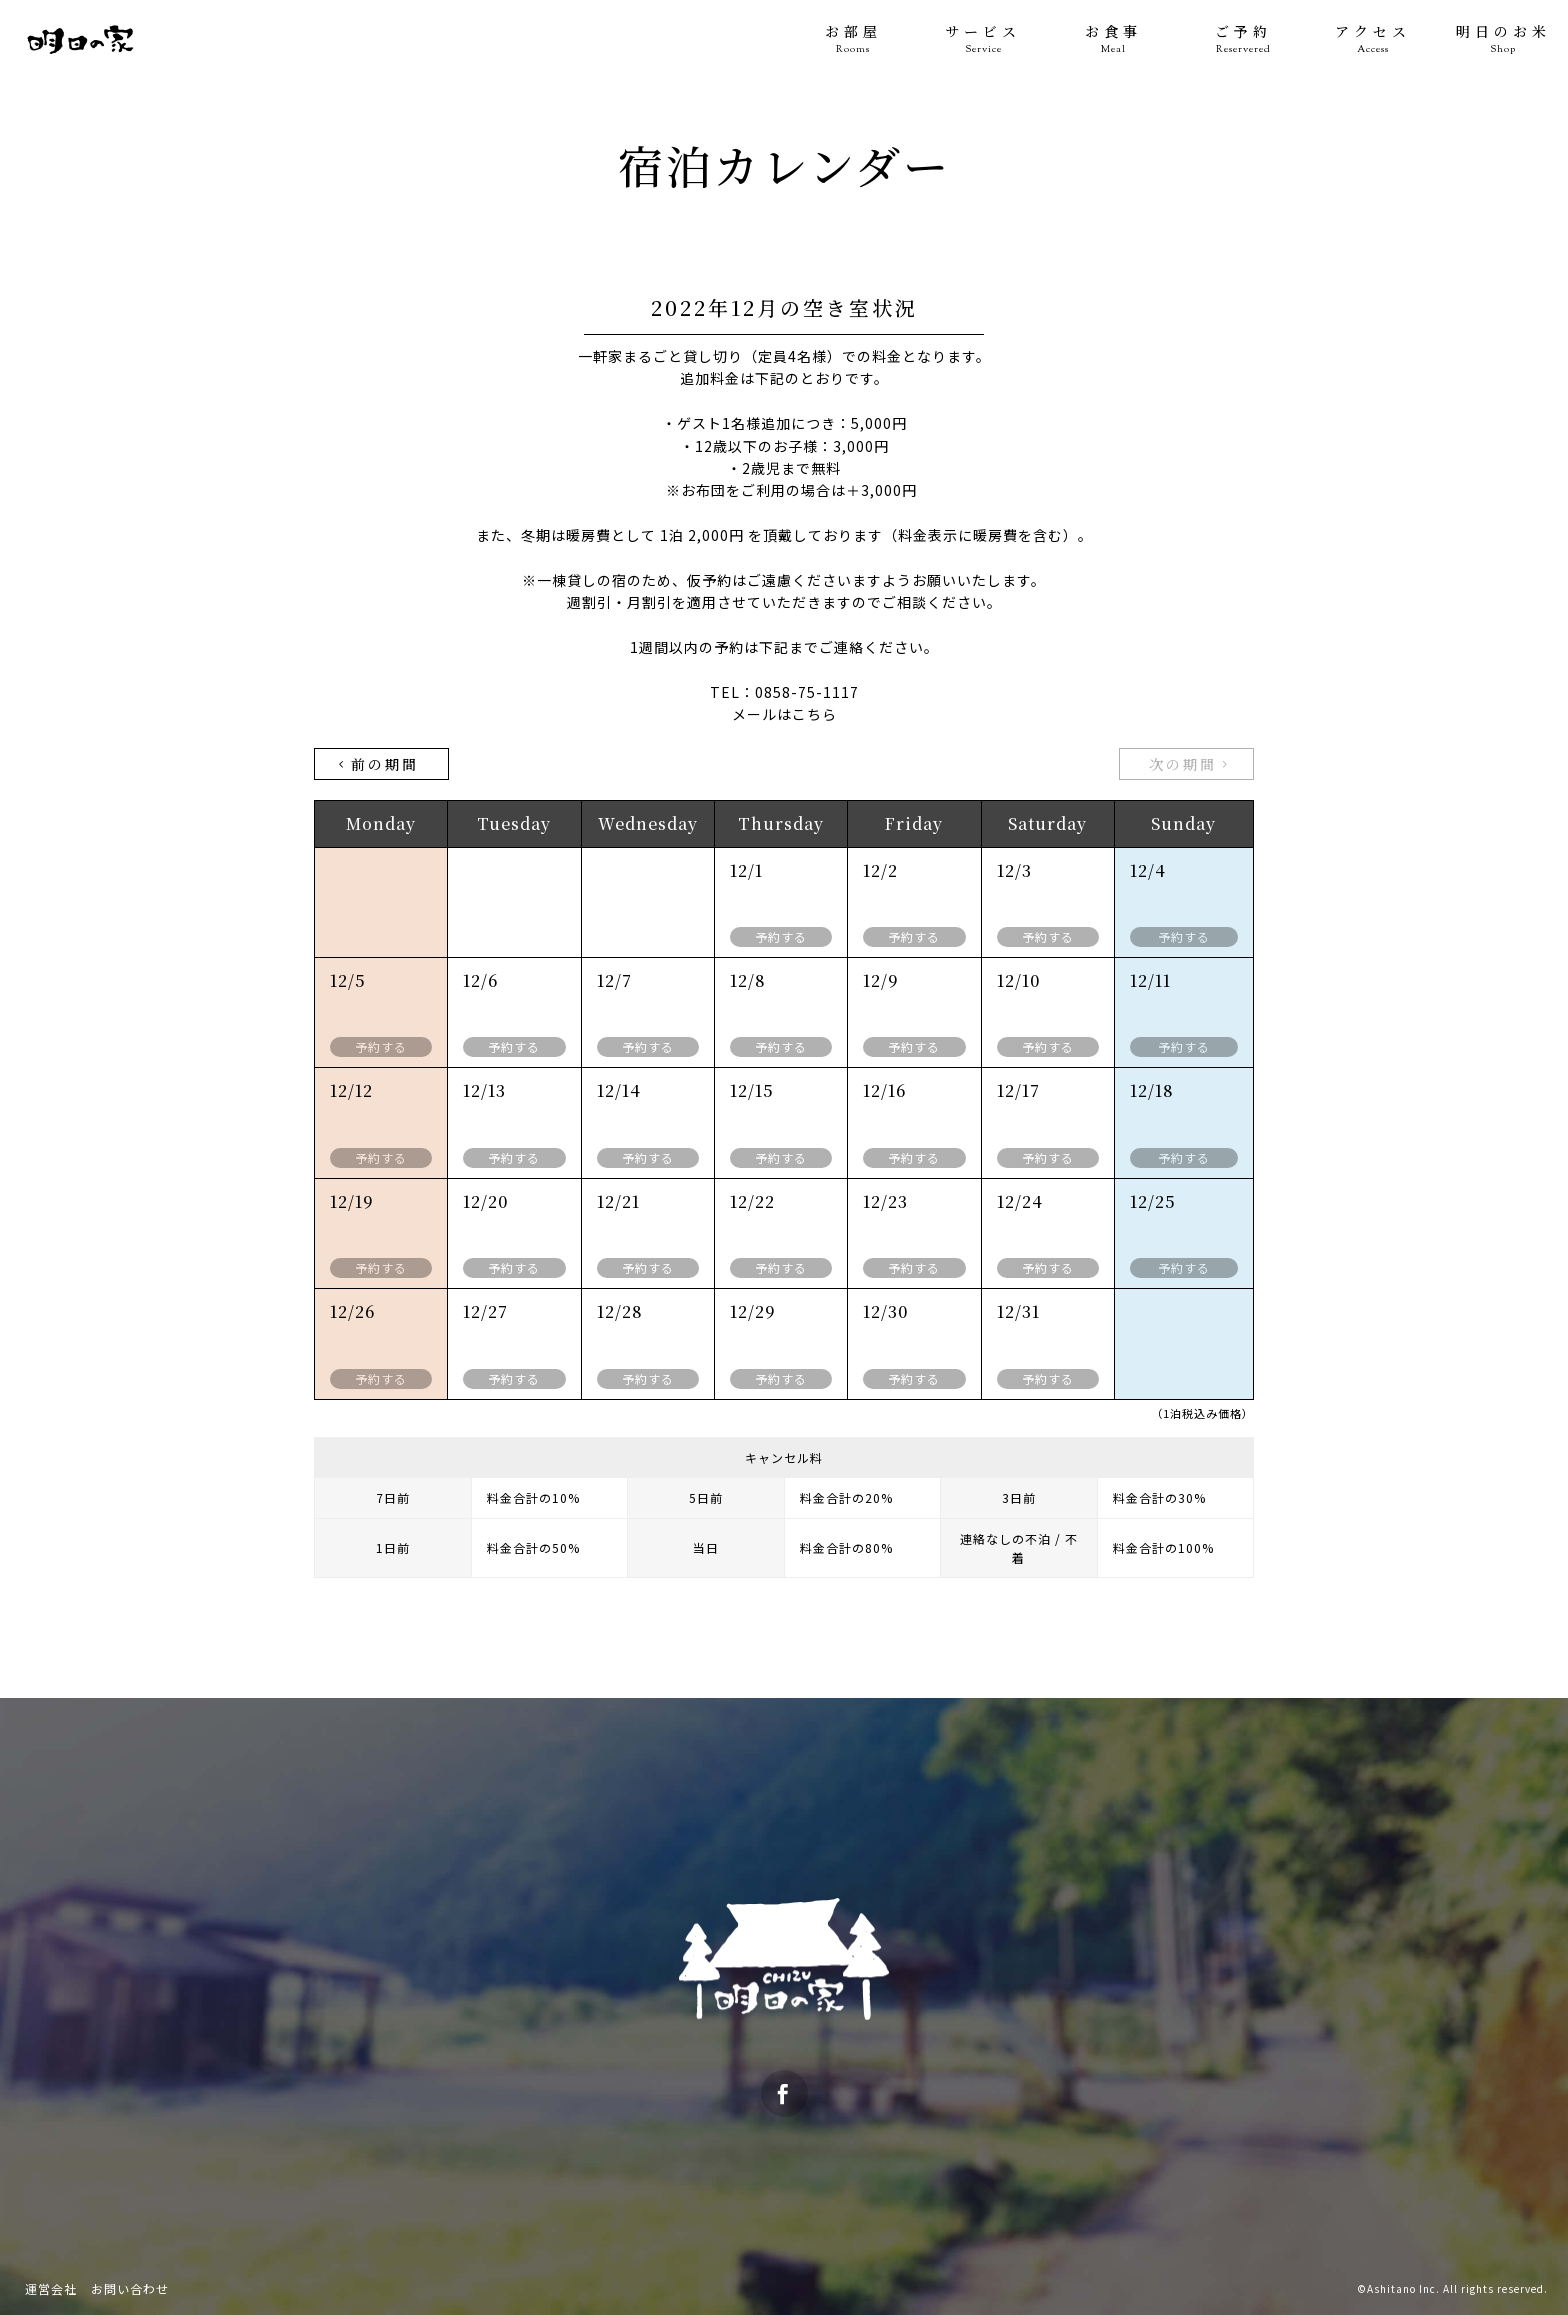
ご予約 (1243, 39)
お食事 (1113, 39)
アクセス (1373, 39)
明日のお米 (1503, 39)
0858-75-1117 (807, 692)
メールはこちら (784, 714)
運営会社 (51, 2288)
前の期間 (376, 764)
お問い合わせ (130, 2288)
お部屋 (853, 39)
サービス (983, 39)
